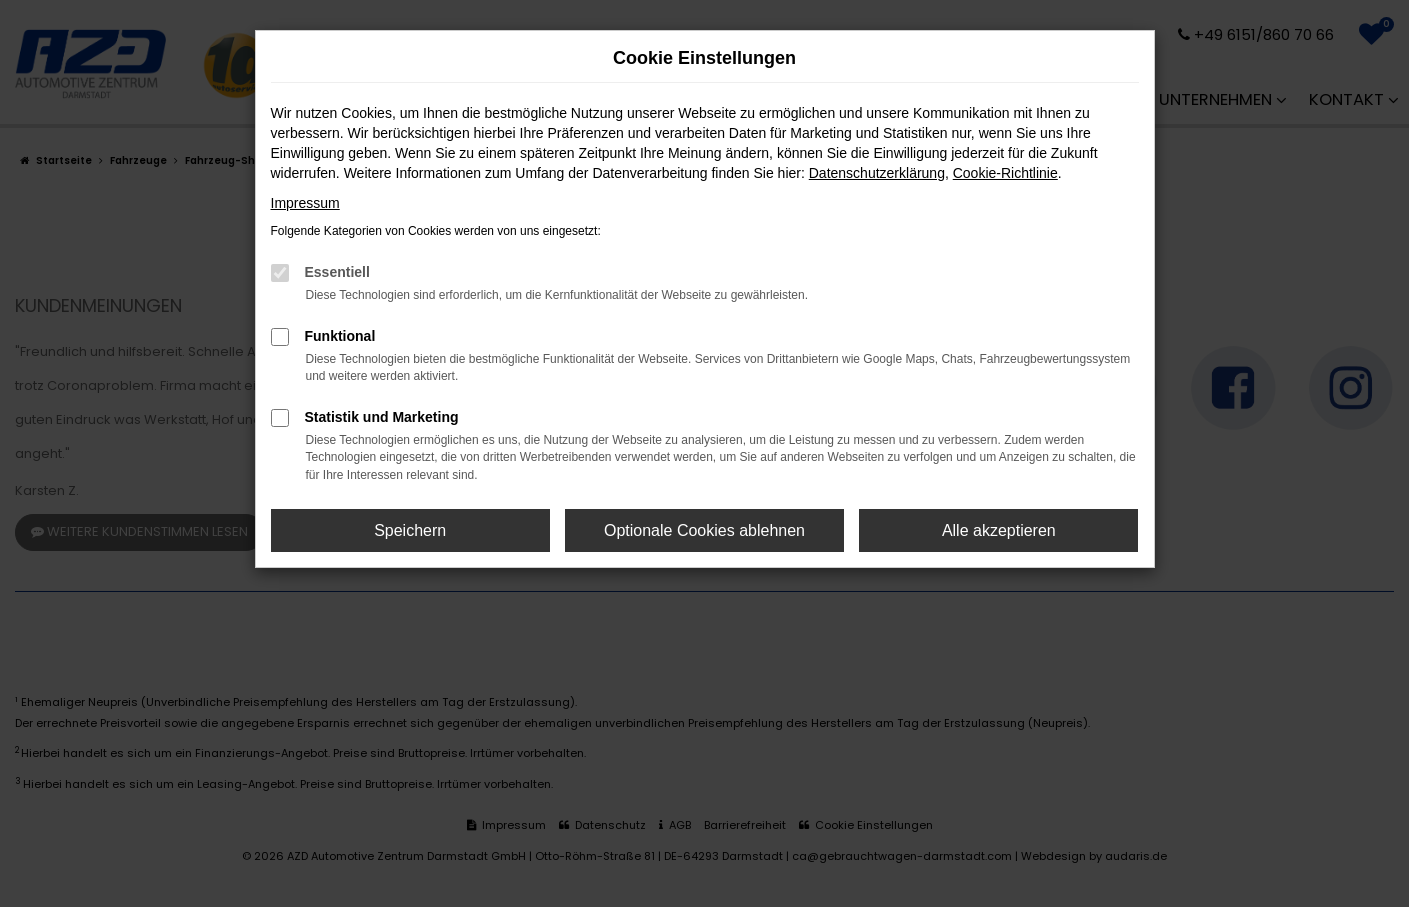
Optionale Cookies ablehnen (704, 530)
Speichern (410, 530)
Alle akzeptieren (999, 530)
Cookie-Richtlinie (1005, 173)
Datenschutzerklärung (877, 173)
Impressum (305, 203)
